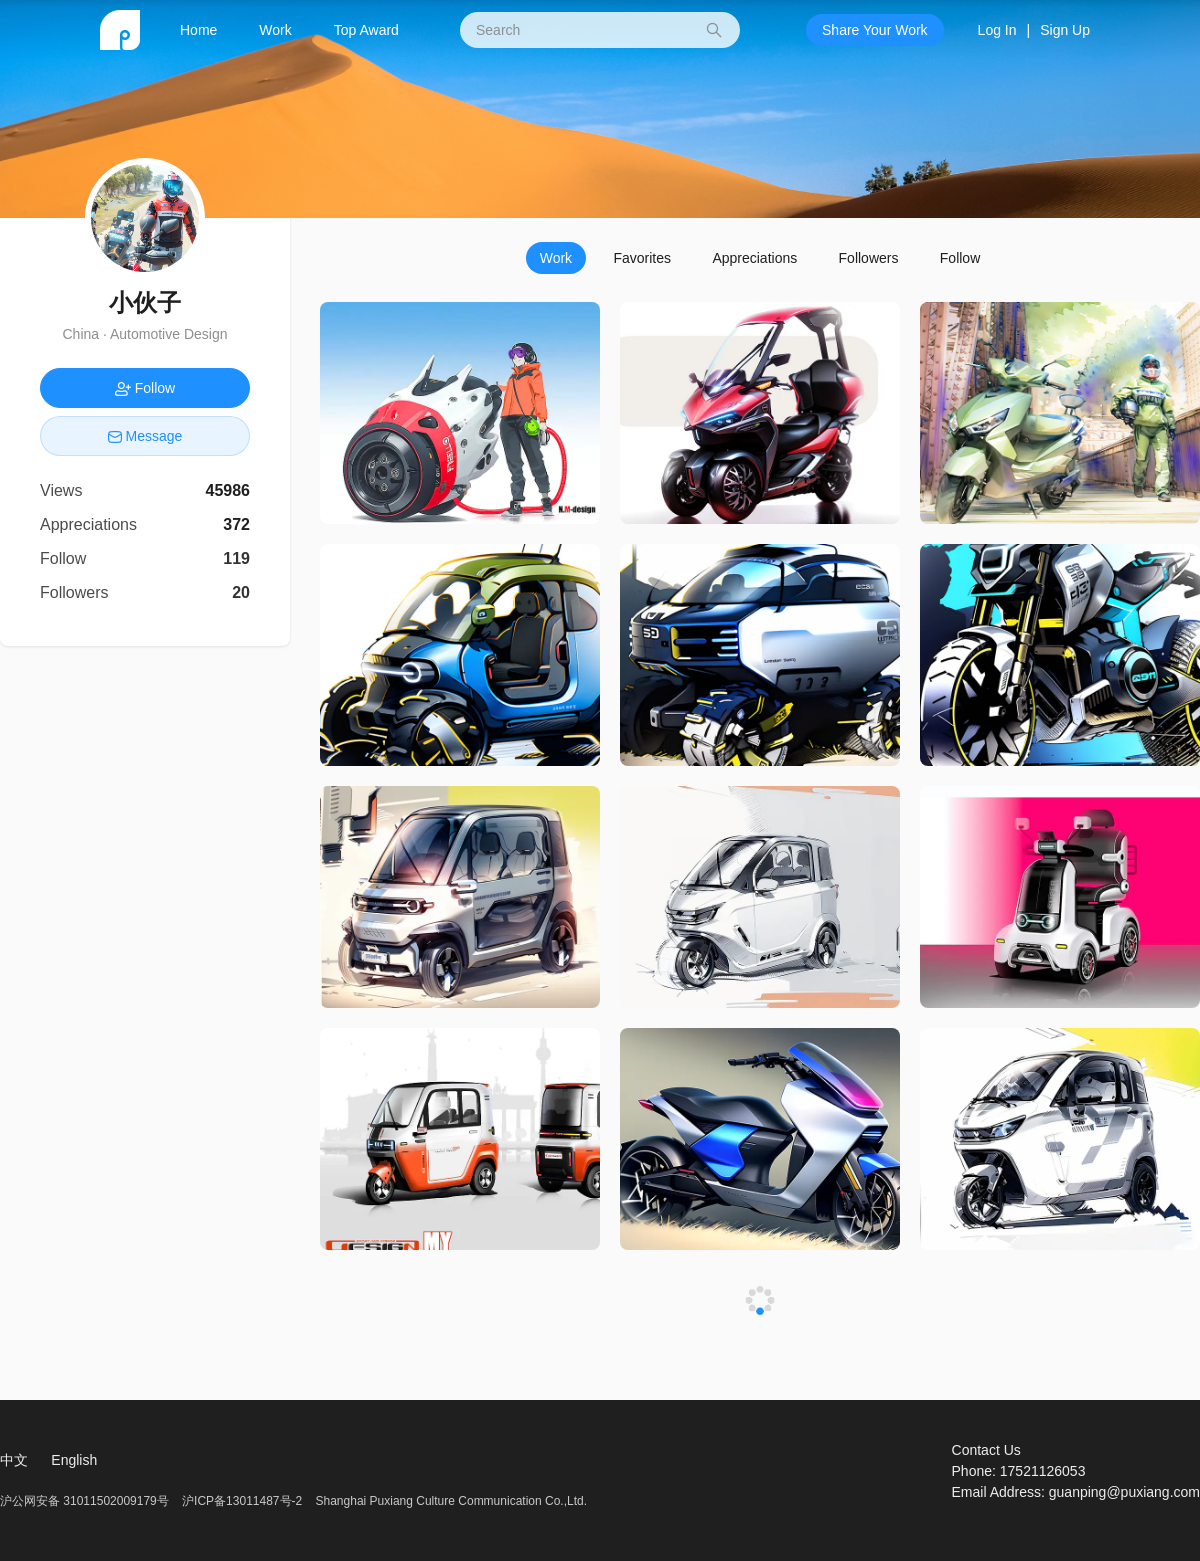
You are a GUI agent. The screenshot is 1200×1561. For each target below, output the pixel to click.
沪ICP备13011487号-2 (242, 1501)
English (74, 1460)
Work (275, 30)
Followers (869, 258)
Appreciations (754, 258)
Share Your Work (875, 30)
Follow (960, 258)
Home (198, 30)
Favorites (642, 258)
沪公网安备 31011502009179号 (86, 1501)
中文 (14, 1460)
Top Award (366, 30)
